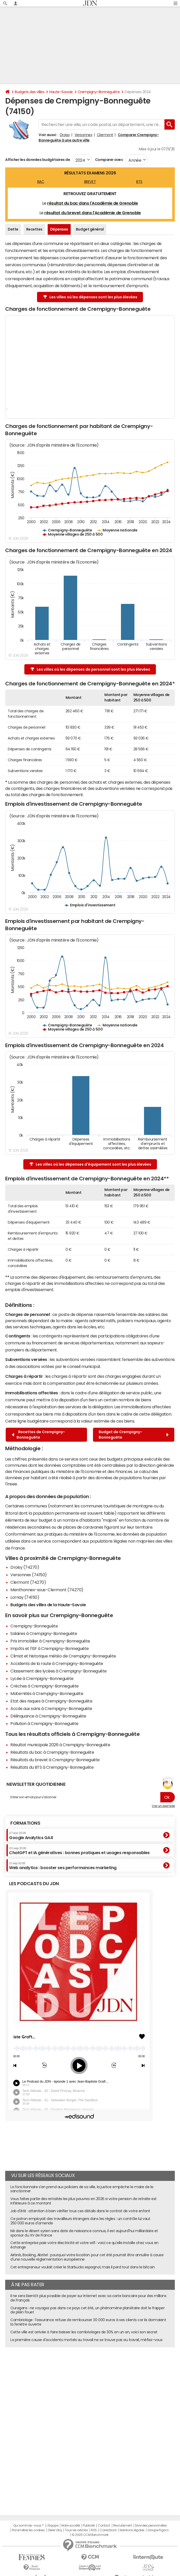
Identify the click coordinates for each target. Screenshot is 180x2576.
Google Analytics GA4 (31, 1835)
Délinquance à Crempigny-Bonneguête (48, 1716)
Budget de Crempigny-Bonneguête (134, 1434)
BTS (139, 181)
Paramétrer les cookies (28, 2530)
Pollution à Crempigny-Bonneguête (44, 1723)
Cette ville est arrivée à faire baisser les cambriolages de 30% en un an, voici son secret (83, 2332)
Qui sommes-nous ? (28, 2525)
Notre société (70, 2525)
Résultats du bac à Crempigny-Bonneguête (52, 1752)
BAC (40, 181)
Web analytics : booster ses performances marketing (63, 1866)
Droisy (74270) (24, 1567)
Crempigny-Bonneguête (99, 92)
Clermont (105, 135)
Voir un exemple (163, 1806)
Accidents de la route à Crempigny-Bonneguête (56, 1663)
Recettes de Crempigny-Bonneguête (38, 1434)
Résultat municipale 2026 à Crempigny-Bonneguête (60, 1745)
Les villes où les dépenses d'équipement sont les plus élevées (90, 1164)
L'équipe (52, 2525)
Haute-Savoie (61, 92)
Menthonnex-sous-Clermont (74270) (46, 1590)
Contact (104, 2525)
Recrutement (122, 2525)
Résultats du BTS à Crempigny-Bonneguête (51, 1767)
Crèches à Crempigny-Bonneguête (44, 1686)
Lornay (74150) (24, 1597)
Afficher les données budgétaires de (37, 159)
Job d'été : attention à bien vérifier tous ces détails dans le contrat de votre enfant (80, 2211)
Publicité (89, 2525)
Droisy (65, 135)
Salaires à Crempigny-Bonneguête (43, 1633)
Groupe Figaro (157, 2530)
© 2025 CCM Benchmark (90, 2534)
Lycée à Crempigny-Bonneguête (42, 1678)
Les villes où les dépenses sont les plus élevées (90, 297)
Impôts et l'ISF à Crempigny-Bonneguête (49, 1648)
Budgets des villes (29, 92)
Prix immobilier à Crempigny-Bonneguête (50, 1641)
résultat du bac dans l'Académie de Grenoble (92, 203)
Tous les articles (76, 2530)
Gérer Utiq (55, 2530)
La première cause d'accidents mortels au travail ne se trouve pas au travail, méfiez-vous (86, 2340)
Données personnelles (151, 2525)
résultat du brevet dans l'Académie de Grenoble (92, 213)
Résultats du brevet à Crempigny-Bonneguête (55, 1760)
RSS (94, 2530)
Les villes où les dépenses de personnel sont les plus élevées (90, 669)
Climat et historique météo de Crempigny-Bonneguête (63, 1656)
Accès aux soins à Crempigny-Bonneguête (51, 1708)
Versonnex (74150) (28, 1575)
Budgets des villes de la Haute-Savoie (48, 1605)
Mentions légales (132, 2530)
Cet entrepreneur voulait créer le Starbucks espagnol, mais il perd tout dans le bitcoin (82, 2267)
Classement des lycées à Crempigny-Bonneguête (58, 1671)
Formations (25, 1823)
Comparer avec (108, 159)
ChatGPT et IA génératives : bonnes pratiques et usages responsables (79, 1851)
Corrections (108, 2530)
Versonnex (83, 135)
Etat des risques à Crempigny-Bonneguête (51, 1701)
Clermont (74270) (28, 1582)
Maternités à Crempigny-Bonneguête (46, 1693)
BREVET (90, 181)
